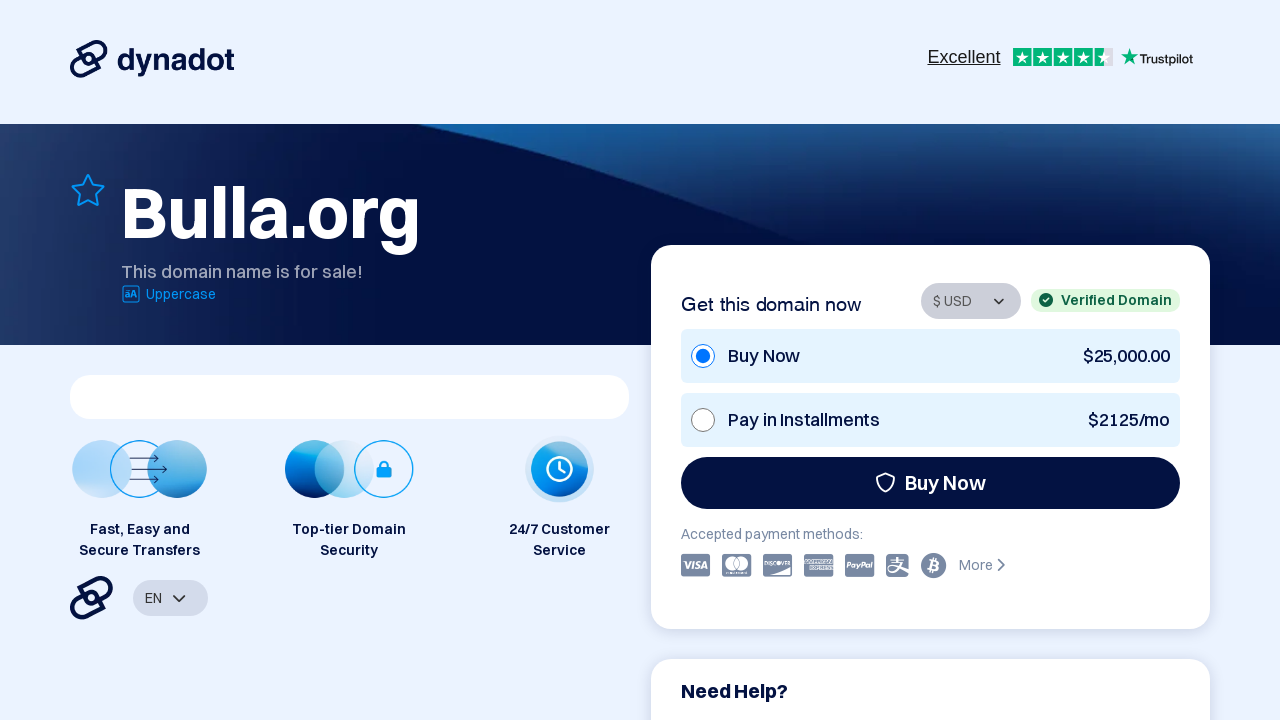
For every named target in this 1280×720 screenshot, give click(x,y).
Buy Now (930, 482)
